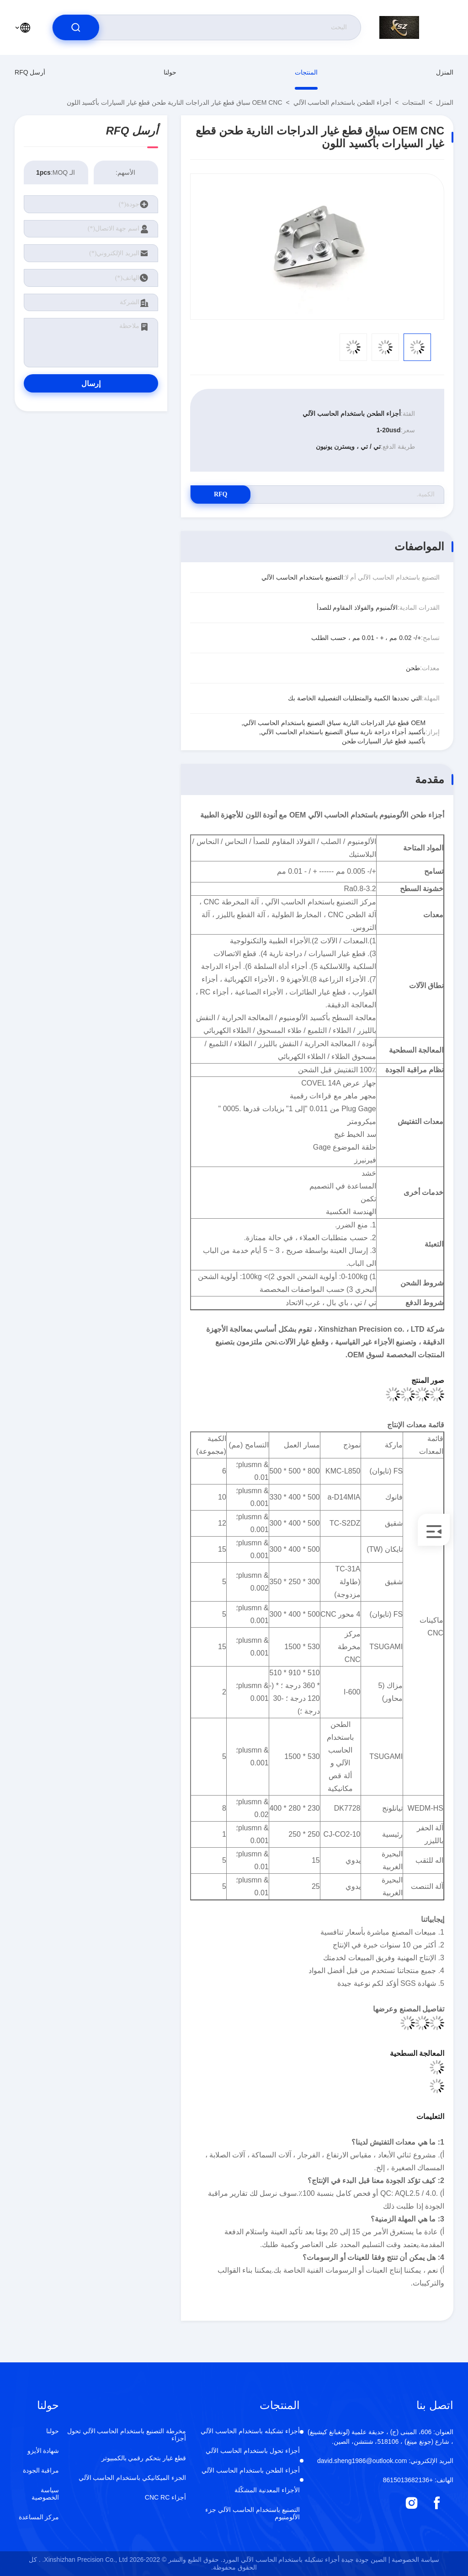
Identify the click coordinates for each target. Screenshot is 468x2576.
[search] (76, 27)
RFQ (222, 494)
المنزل (444, 72)
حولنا (170, 72)
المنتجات (306, 72)
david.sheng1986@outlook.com (385, 2460)
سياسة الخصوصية (45, 2493)
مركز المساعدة (39, 2517)
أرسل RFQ (30, 72)
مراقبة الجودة (41, 2470)
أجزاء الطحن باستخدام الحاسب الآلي (342, 102)
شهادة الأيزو (43, 2450)
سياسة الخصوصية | (413, 2559)
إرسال (91, 383)
